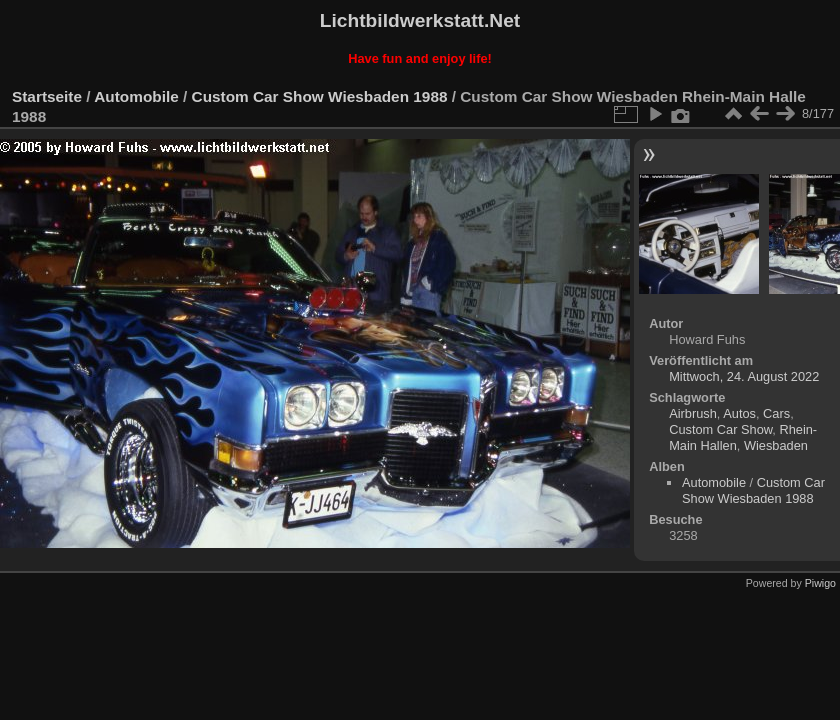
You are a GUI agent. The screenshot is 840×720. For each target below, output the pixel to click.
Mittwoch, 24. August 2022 (744, 376)
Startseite (47, 96)
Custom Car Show (720, 429)
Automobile (136, 96)
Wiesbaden (776, 445)
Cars (776, 413)
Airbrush (693, 413)
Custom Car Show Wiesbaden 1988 (320, 96)
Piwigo (820, 583)
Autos (739, 413)
